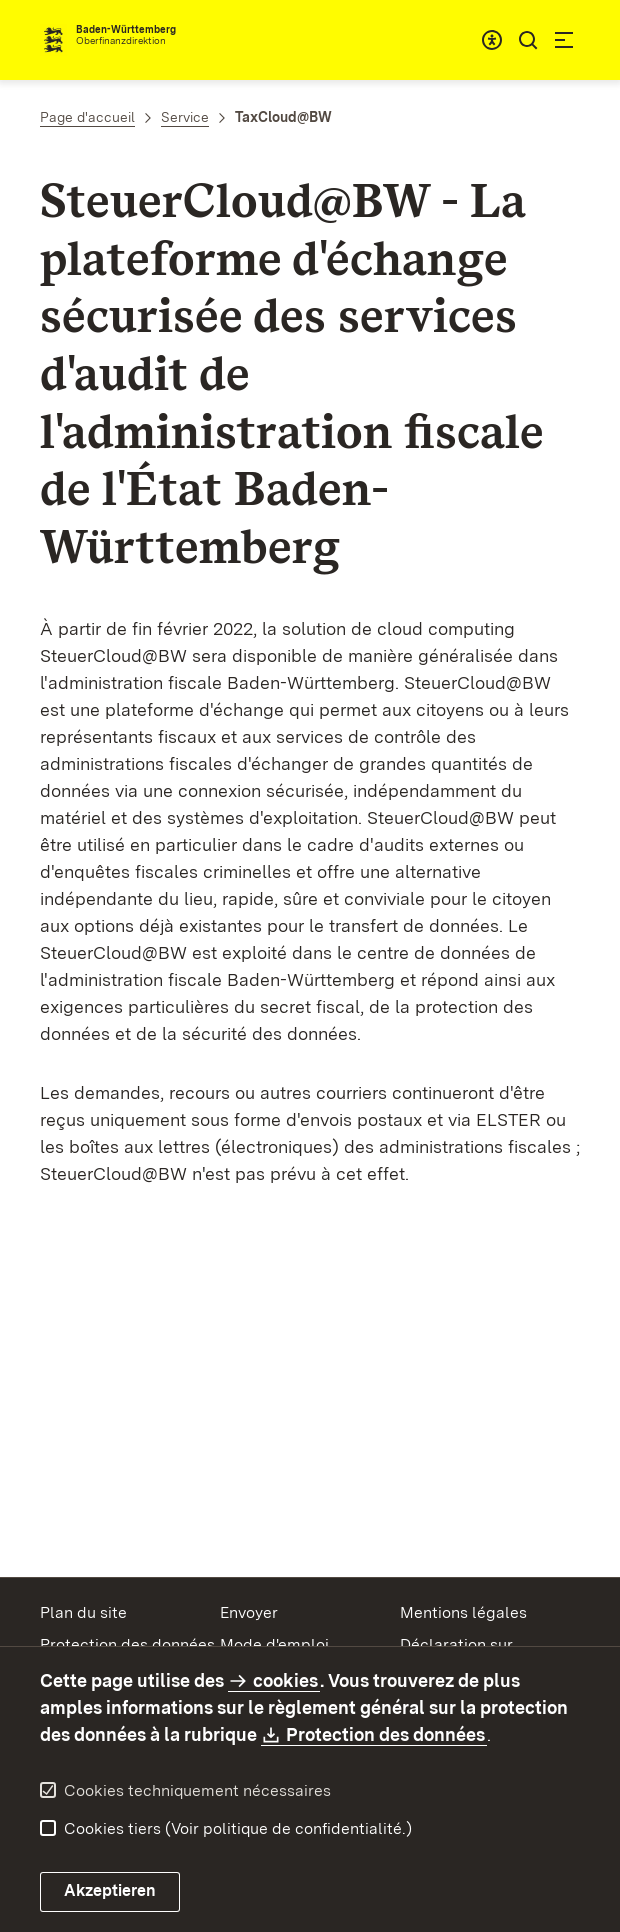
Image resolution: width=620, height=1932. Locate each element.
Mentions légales (463, 1612)
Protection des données (127, 1644)
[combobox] (492, 40)
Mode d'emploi (274, 1644)
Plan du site (83, 1612)
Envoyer (249, 1612)
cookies (285, 1680)
